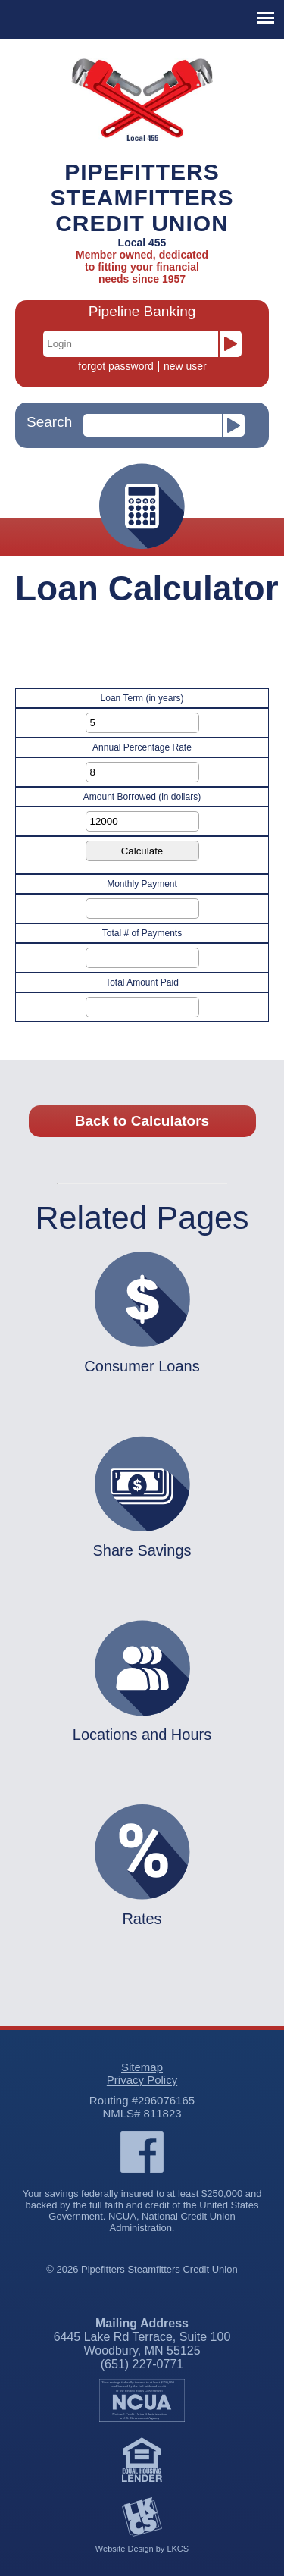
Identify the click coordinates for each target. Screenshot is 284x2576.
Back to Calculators (142, 1121)
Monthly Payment (142, 884)
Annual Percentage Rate (142, 747)
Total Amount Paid (142, 982)
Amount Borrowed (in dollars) (142, 796)
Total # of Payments (142, 933)
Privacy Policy (142, 2079)
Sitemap (142, 2066)
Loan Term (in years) (142, 698)
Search (49, 422)
